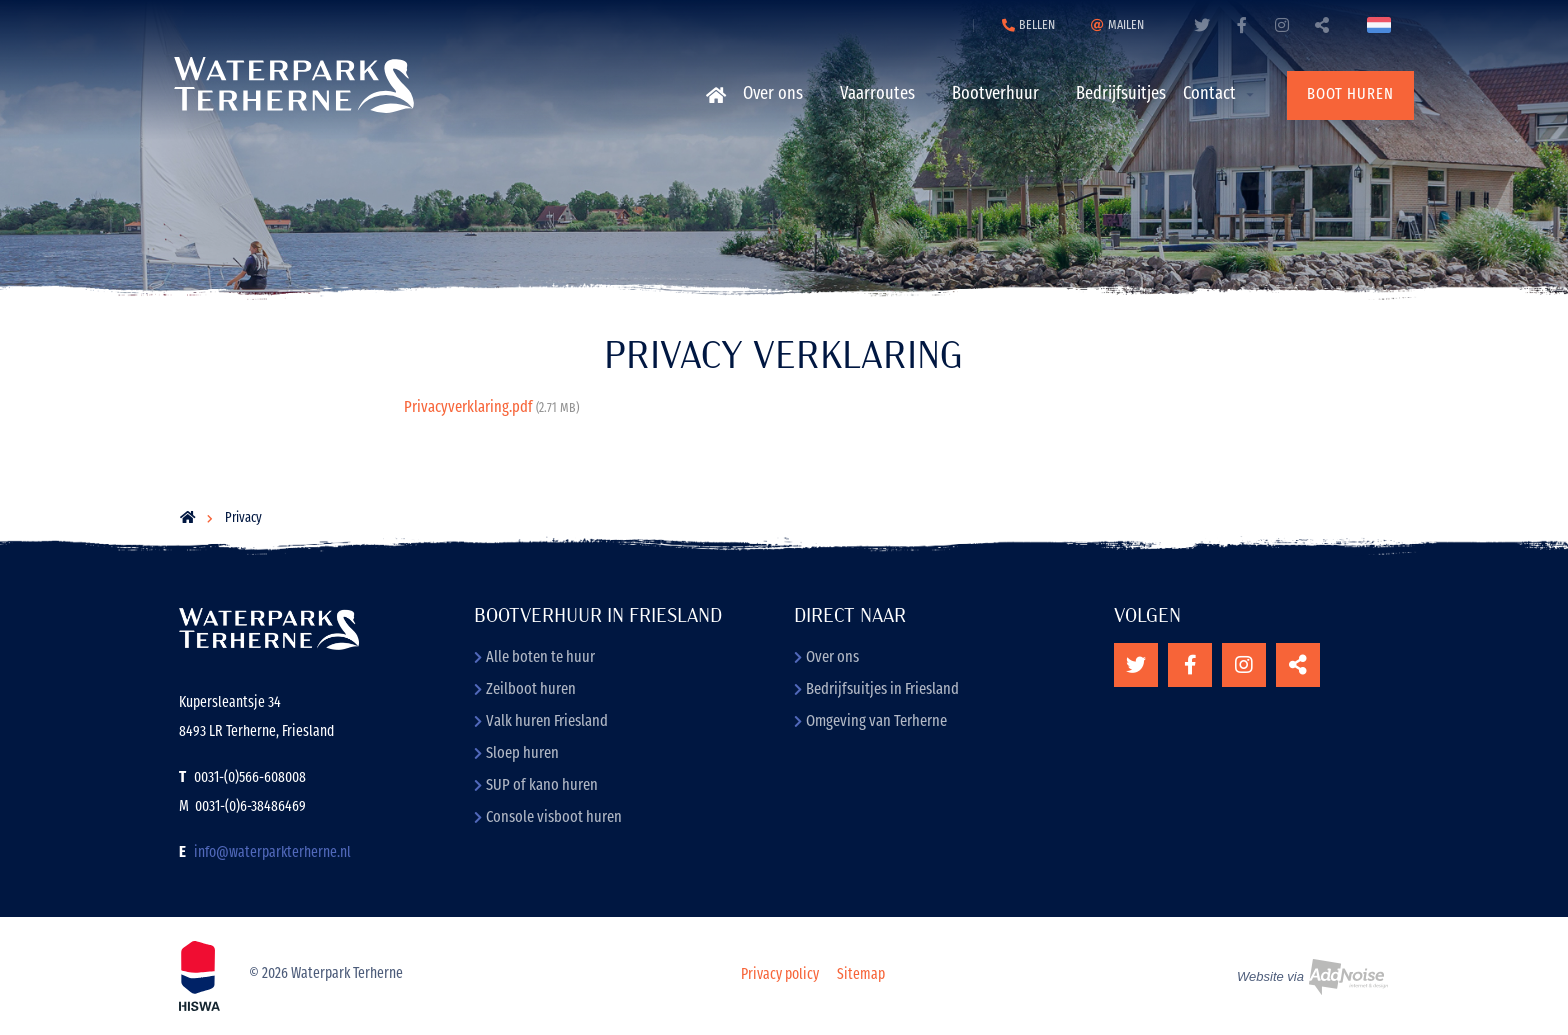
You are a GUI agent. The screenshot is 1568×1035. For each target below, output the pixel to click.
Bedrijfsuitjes (1121, 94)
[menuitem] (713, 95)
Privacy (243, 518)
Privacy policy (780, 975)
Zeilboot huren (525, 690)
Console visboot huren (548, 818)
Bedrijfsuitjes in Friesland (876, 690)
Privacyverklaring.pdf (491, 408)
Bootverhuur (995, 94)
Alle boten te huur (534, 658)
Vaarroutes (877, 94)
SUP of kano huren (536, 786)
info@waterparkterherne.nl (272, 853)
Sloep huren (516, 754)
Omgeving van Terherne (870, 722)
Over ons (773, 94)
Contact (1209, 94)
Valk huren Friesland (541, 722)
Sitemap (861, 975)
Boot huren (1350, 95)
